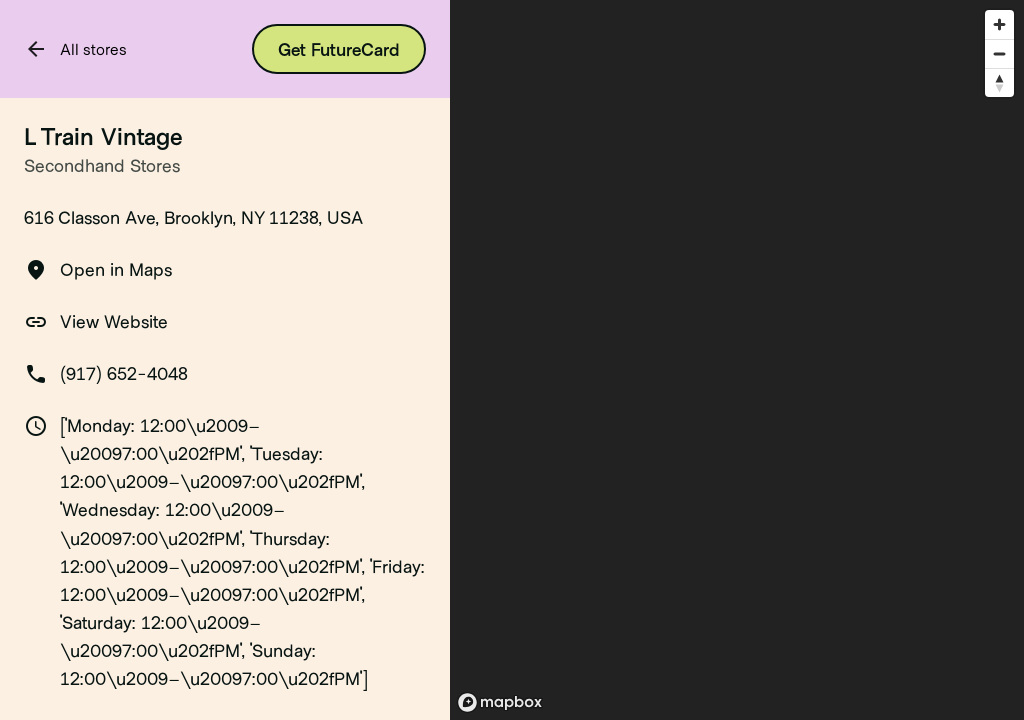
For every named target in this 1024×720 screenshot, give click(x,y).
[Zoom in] (999, 24)
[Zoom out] (999, 53)
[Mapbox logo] (500, 702)
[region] (737, 360)
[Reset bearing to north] (999, 82)
